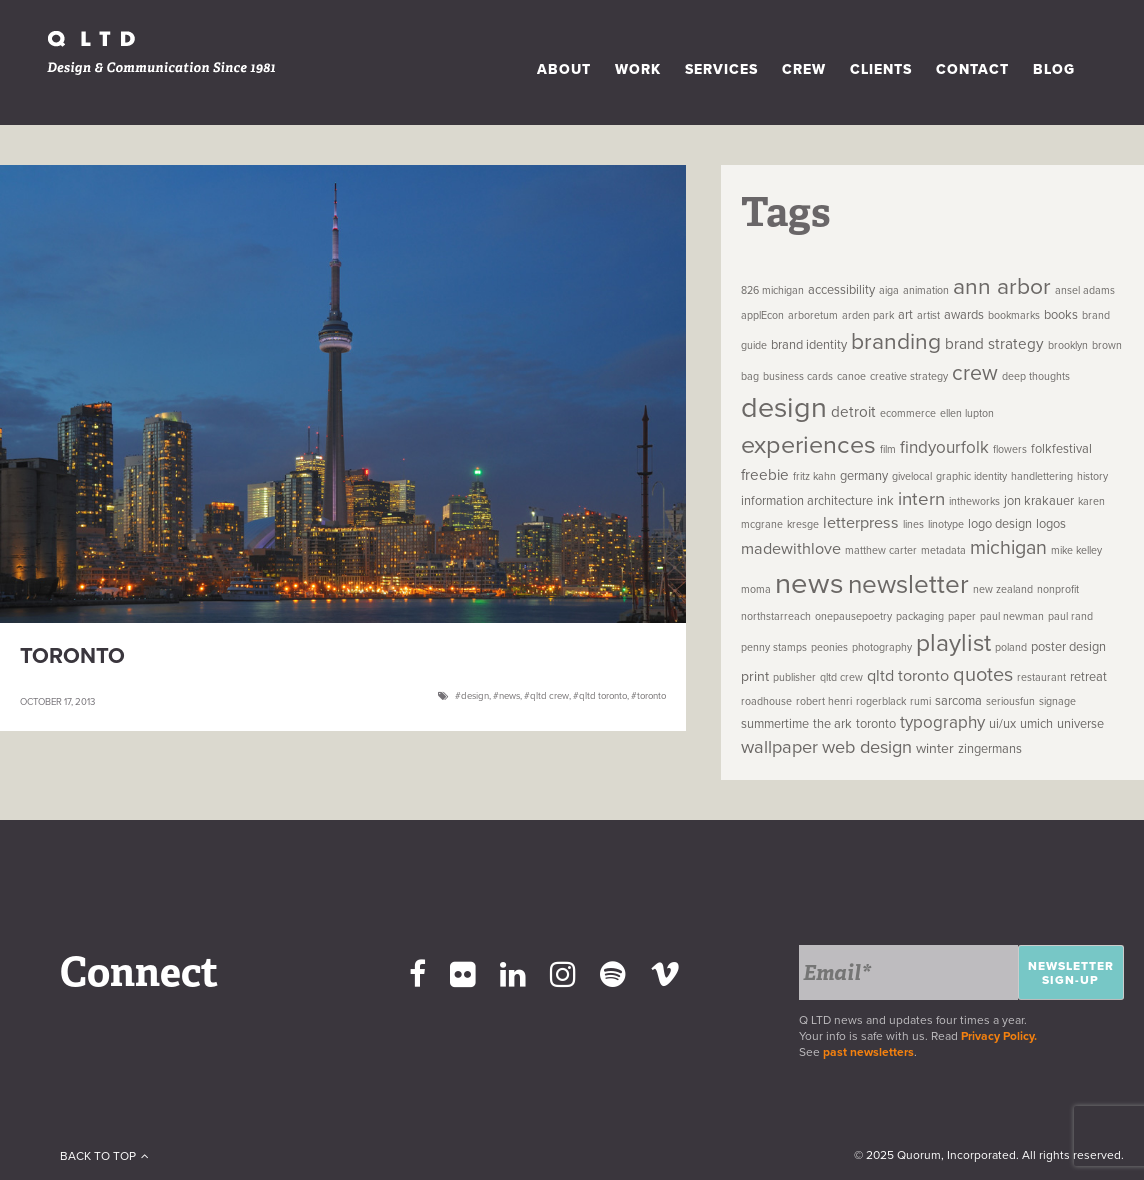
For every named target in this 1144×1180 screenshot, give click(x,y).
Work (638, 69)
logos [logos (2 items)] (1051, 524)
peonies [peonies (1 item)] (829, 647)
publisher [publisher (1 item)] (794, 677)
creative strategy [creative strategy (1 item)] (909, 376)
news (509, 696)
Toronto (72, 656)
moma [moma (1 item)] (756, 589)
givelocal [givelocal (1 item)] (912, 476)
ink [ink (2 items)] (885, 501)
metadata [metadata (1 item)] (943, 550)
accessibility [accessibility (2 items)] (841, 290)
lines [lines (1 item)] (913, 524)
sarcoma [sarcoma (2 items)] (958, 701)
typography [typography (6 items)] (942, 722)
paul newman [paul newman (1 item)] (1012, 616)
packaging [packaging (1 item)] (920, 616)
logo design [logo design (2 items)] (1000, 524)
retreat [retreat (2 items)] (1088, 677)
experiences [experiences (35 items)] (808, 445)
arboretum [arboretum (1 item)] (813, 315)
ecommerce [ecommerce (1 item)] (908, 413)
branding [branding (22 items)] (896, 342)
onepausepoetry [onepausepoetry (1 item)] (853, 616)
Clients (881, 69)
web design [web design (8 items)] (867, 747)
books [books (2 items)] (1061, 315)
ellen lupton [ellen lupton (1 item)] (967, 413)
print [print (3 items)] (755, 676)
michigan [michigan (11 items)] (1008, 548)
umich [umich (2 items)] (1036, 724)
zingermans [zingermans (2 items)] (990, 749)
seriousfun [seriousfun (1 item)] (1010, 701)
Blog (1054, 69)
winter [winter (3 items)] (935, 748)
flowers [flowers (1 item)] (1010, 449)
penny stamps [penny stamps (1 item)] (774, 647)
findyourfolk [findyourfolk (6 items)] (944, 447)
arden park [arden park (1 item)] (868, 315)
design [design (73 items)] (784, 408)
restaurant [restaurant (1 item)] (1041, 677)
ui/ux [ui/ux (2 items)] (1002, 724)
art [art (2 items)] (905, 315)
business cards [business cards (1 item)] (798, 376)
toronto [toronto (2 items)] (876, 724)
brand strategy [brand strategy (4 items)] (994, 344)
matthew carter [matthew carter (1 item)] (881, 550)
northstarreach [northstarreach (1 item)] (776, 616)
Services (721, 69)
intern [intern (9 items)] (921, 499)
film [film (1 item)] (888, 449)
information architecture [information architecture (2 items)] (807, 501)
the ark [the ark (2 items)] (832, 724)
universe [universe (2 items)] (1080, 724)
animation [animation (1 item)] (926, 290)
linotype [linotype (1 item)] (946, 524)
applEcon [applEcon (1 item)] (762, 315)
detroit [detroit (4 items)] (853, 412)
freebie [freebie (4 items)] (765, 475)
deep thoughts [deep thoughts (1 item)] (1036, 376)
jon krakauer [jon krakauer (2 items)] (1039, 501)
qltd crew (549, 696)
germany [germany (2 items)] (864, 476)
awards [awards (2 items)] (964, 315)
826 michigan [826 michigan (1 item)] (772, 290)
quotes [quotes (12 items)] (983, 675)
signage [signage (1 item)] (1057, 701)
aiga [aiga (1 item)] (889, 290)
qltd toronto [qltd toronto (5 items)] (908, 676)
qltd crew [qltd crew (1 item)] (841, 677)
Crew (804, 69)
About (564, 69)
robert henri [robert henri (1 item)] (824, 701)
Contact (972, 69)
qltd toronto (603, 696)
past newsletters (868, 1052)
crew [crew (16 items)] (975, 373)
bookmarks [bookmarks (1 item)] (1014, 315)
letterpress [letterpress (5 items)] (861, 523)
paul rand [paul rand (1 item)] (1070, 616)
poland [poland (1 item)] (1011, 647)
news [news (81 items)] (809, 583)
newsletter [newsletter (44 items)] (908, 584)
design (475, 696)
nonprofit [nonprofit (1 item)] (1058, 589)
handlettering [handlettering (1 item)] (1042, 476)
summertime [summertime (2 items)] (775, 724)
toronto (651, 696)
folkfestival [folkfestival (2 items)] (1061, 449)
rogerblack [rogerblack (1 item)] (881, 701)
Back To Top (104, 1156)
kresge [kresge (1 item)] (803, 524)
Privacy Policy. (1002, 1036)
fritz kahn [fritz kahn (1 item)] (814, 476)
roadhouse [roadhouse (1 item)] (766, 701)
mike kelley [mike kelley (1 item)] (1076, 550)
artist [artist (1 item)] (928, 315)
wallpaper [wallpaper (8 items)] (779, 747)
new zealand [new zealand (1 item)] (1003, 589)
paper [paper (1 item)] (962, 616)
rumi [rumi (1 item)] (920, 701)
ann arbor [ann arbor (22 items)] (1002, 287)
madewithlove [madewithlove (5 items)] (791, 549)
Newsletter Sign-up (1071, 973)
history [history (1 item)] (1092, 476)
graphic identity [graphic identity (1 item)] (971, 476)
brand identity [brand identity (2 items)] (809, 345)
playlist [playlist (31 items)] (953, 643)
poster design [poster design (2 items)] (1068, 647)
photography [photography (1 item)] (882, 647)
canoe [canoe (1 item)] (851, 376)
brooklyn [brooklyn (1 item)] (1068, 345)
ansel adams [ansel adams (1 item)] (1085, 290)
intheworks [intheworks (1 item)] (974, 501)
